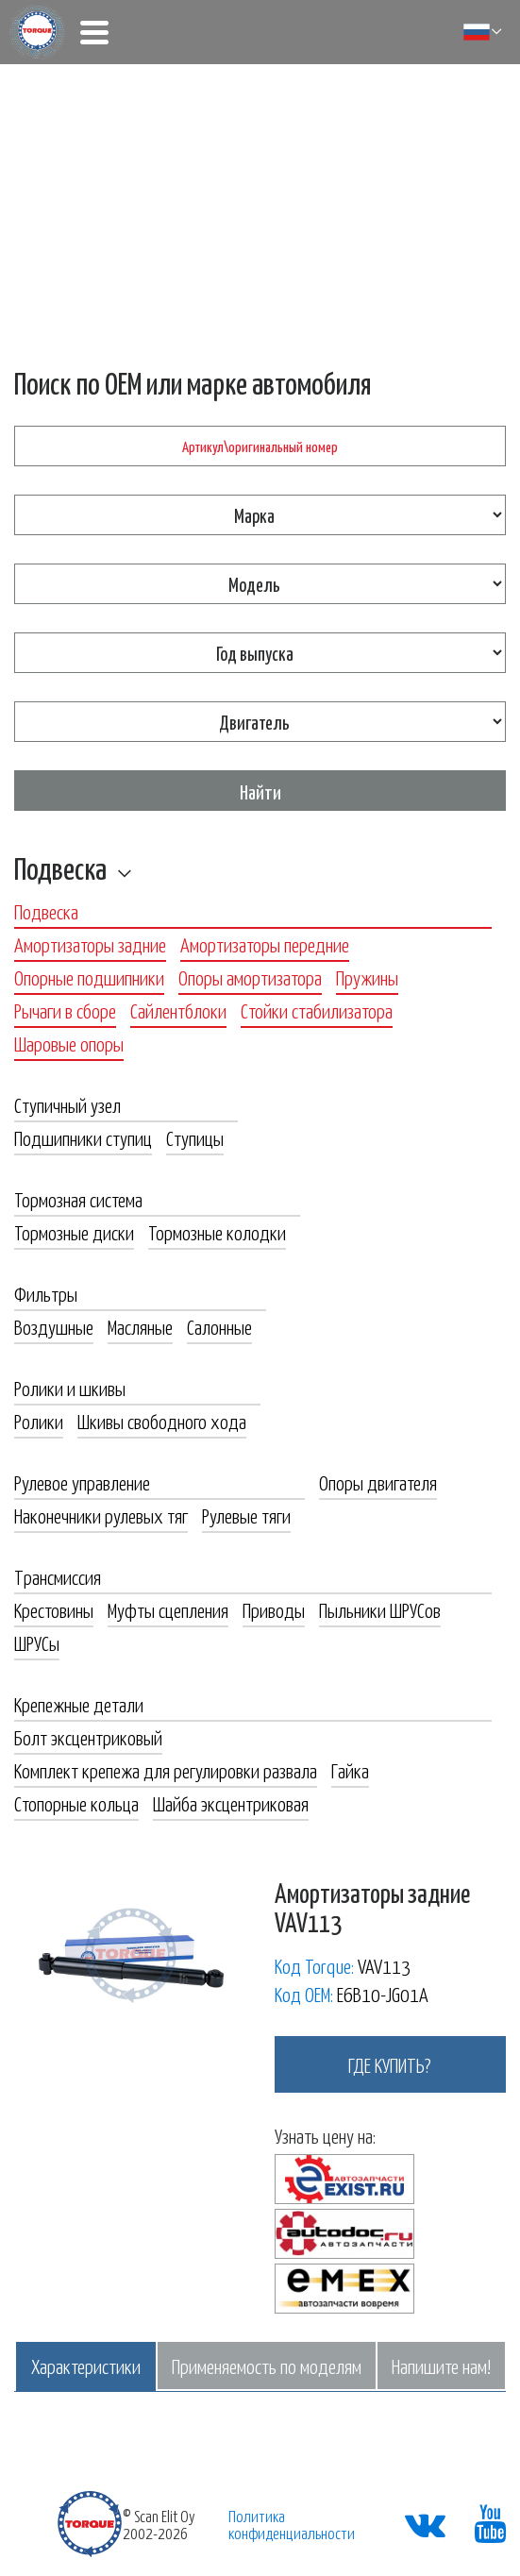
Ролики (38, 1420)
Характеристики (86, 2365)
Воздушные (53, 1326)
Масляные (140, 1326)
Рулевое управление (82, 1482)
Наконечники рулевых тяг (101, 1515)
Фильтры (45, 1293)
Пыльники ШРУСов (380, 1609)
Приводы (274, 1609)
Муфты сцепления (168, 1609)
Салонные (219, 1326)
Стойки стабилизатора (317, 1010)
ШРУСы (36, 1642)
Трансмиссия (57, 1576)
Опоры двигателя (378, 1482)
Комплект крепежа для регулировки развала (165, 1770)
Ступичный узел (67, 1104)
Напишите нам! (441, 2365)
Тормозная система (78, 1199)
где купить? (389, 2064)
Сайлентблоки (178, 1010)
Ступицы (195, 1137)
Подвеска (60, 867)
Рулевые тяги (246, 1515)
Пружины (367, 977)
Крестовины (53, 1609)
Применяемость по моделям (266, 2365)
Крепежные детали (78, 1704)
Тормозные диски (74, 1232)
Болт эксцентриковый (88, 1737)
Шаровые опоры (69, 1043)
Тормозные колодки (217, 1232)
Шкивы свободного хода (161, 1420)
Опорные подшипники (89, 977)
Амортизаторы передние (264, 944)
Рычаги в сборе (65, 1010)
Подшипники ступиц (83, 1137)
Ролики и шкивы (70, 1387)
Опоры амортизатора (250, 977)
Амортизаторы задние (90, 944)
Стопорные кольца (76, 1803)
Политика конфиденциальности (291, 2524)
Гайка (350, 1770)
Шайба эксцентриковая (231, 1803)
